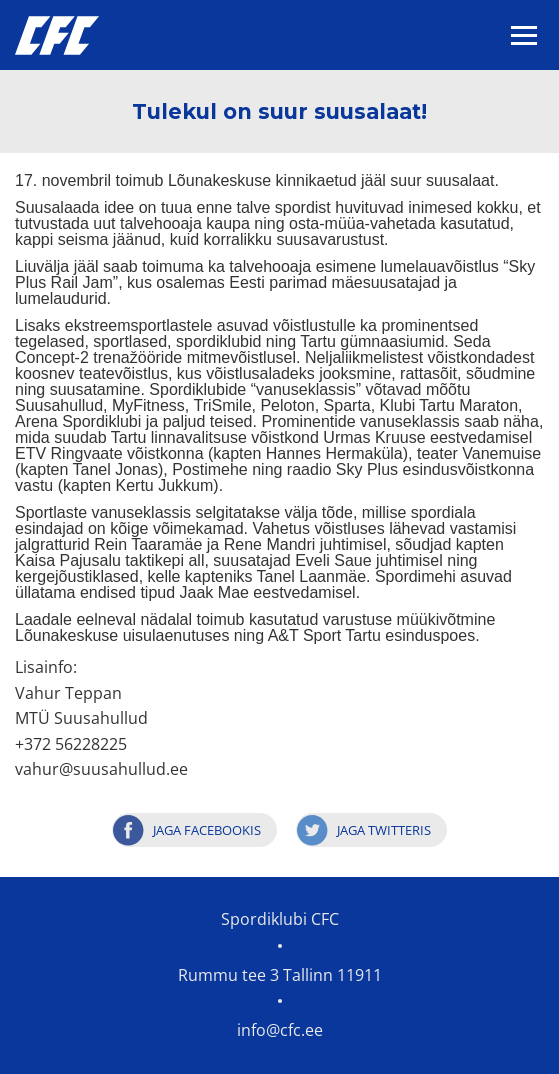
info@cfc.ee (280, 1030)
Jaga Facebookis (207, 830)
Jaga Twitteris (384, 830)
